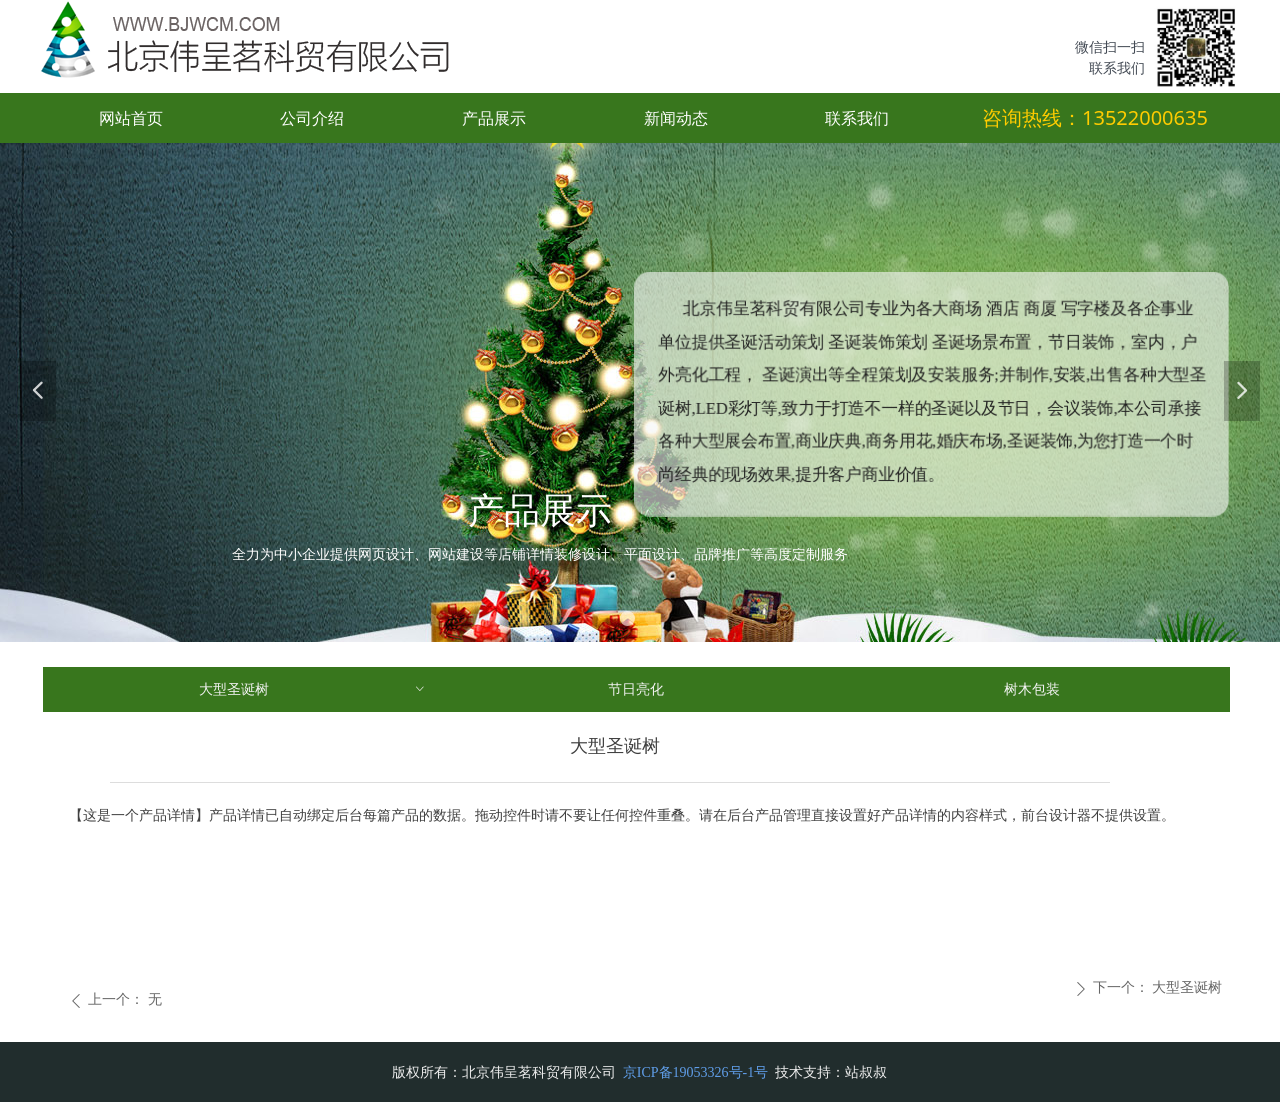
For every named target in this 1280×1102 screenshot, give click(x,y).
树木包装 (1032, 689)
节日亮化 (636, 689)
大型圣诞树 (313, 689)
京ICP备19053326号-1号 (697, 1072)
